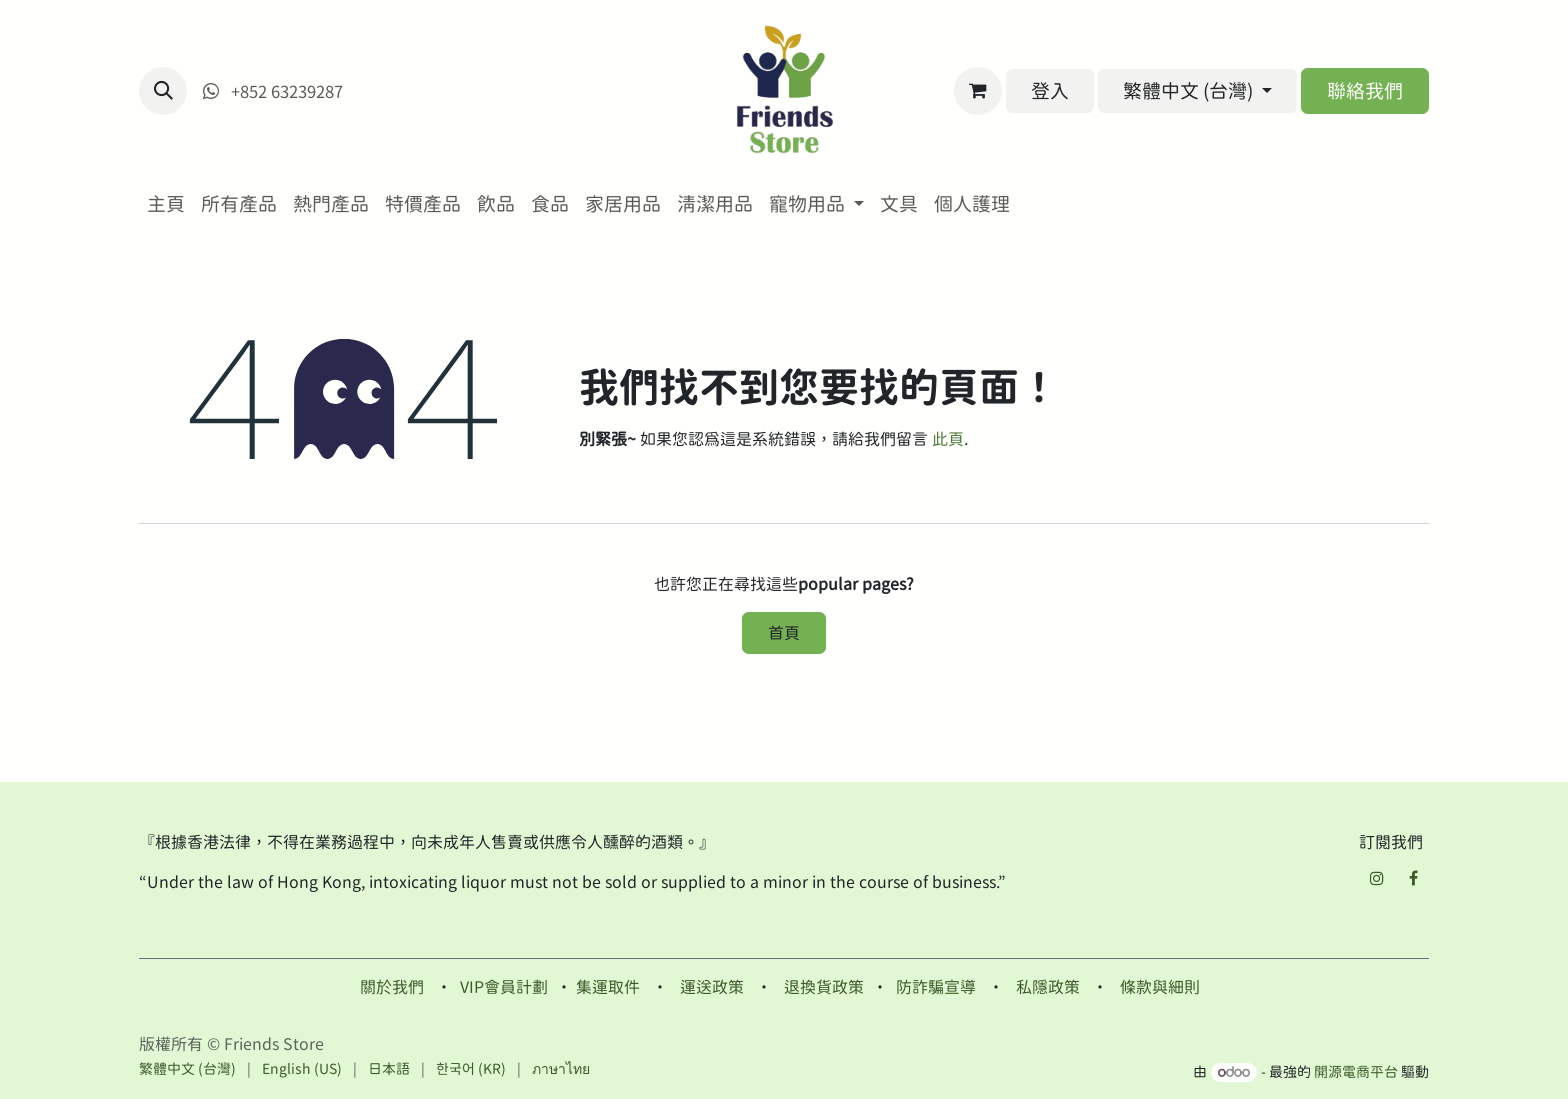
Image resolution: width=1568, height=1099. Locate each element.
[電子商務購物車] (978, 91)
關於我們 (392, 987)
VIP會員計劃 (504, 987)
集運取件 (608, 987)
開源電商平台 (1356, 1072)
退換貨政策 (824, 987)
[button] (163, 91)
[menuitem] (166, 204)
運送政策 (712, 987)
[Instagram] (1377, 878)
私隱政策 (1048, 987)
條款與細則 (1160, 987)
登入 (1050, 90)
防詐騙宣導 (936, 987)
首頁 (784, 633)
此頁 (948, 439)
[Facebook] (1413, 878)
